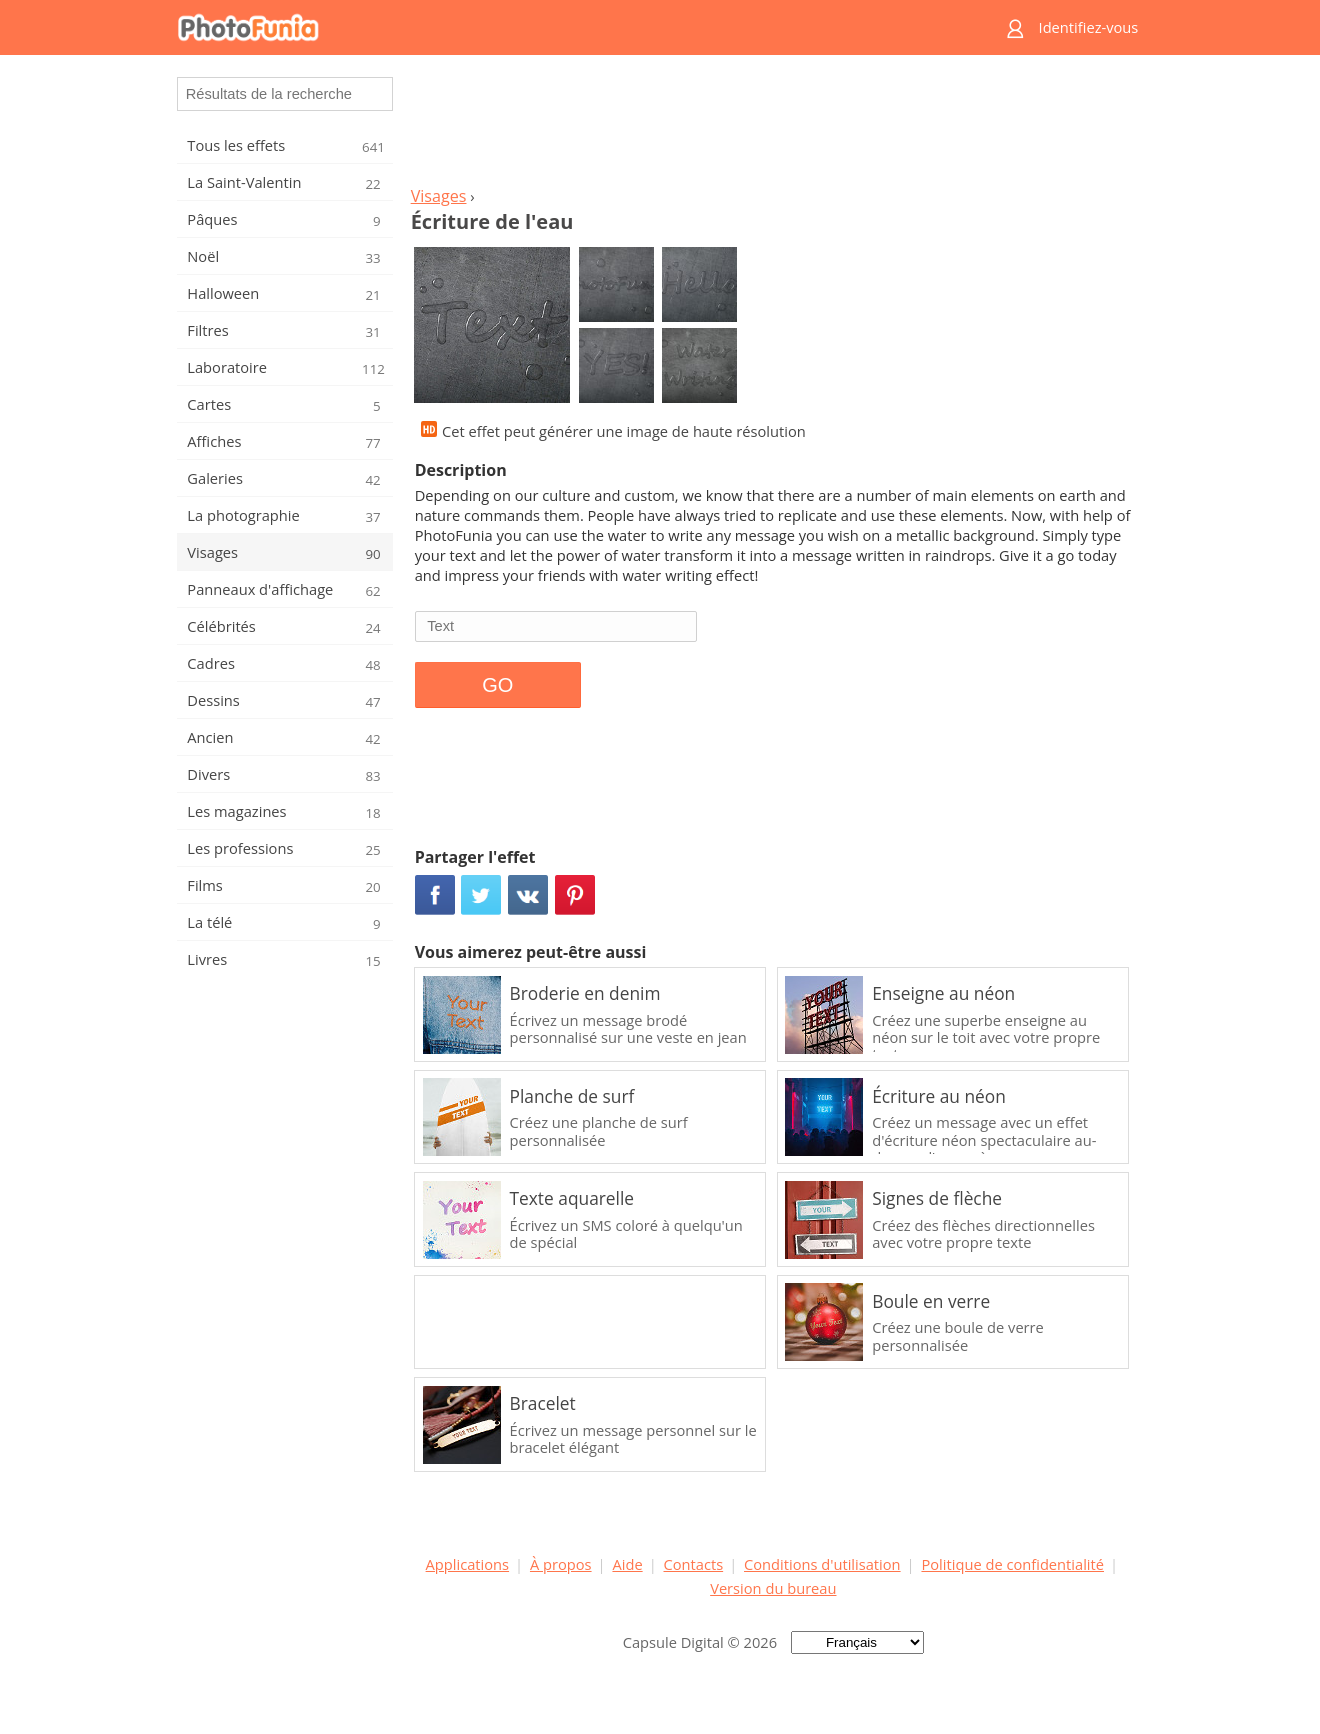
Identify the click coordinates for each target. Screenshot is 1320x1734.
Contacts (694, 1564)
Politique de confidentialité (1012, 1564)
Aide (627, 1564)
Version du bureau (773, 1588)
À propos (561, 1564)
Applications (467, 1564)
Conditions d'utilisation (822, 1564)
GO (497, 685)
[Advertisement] (773, 126)
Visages (439, 196)
